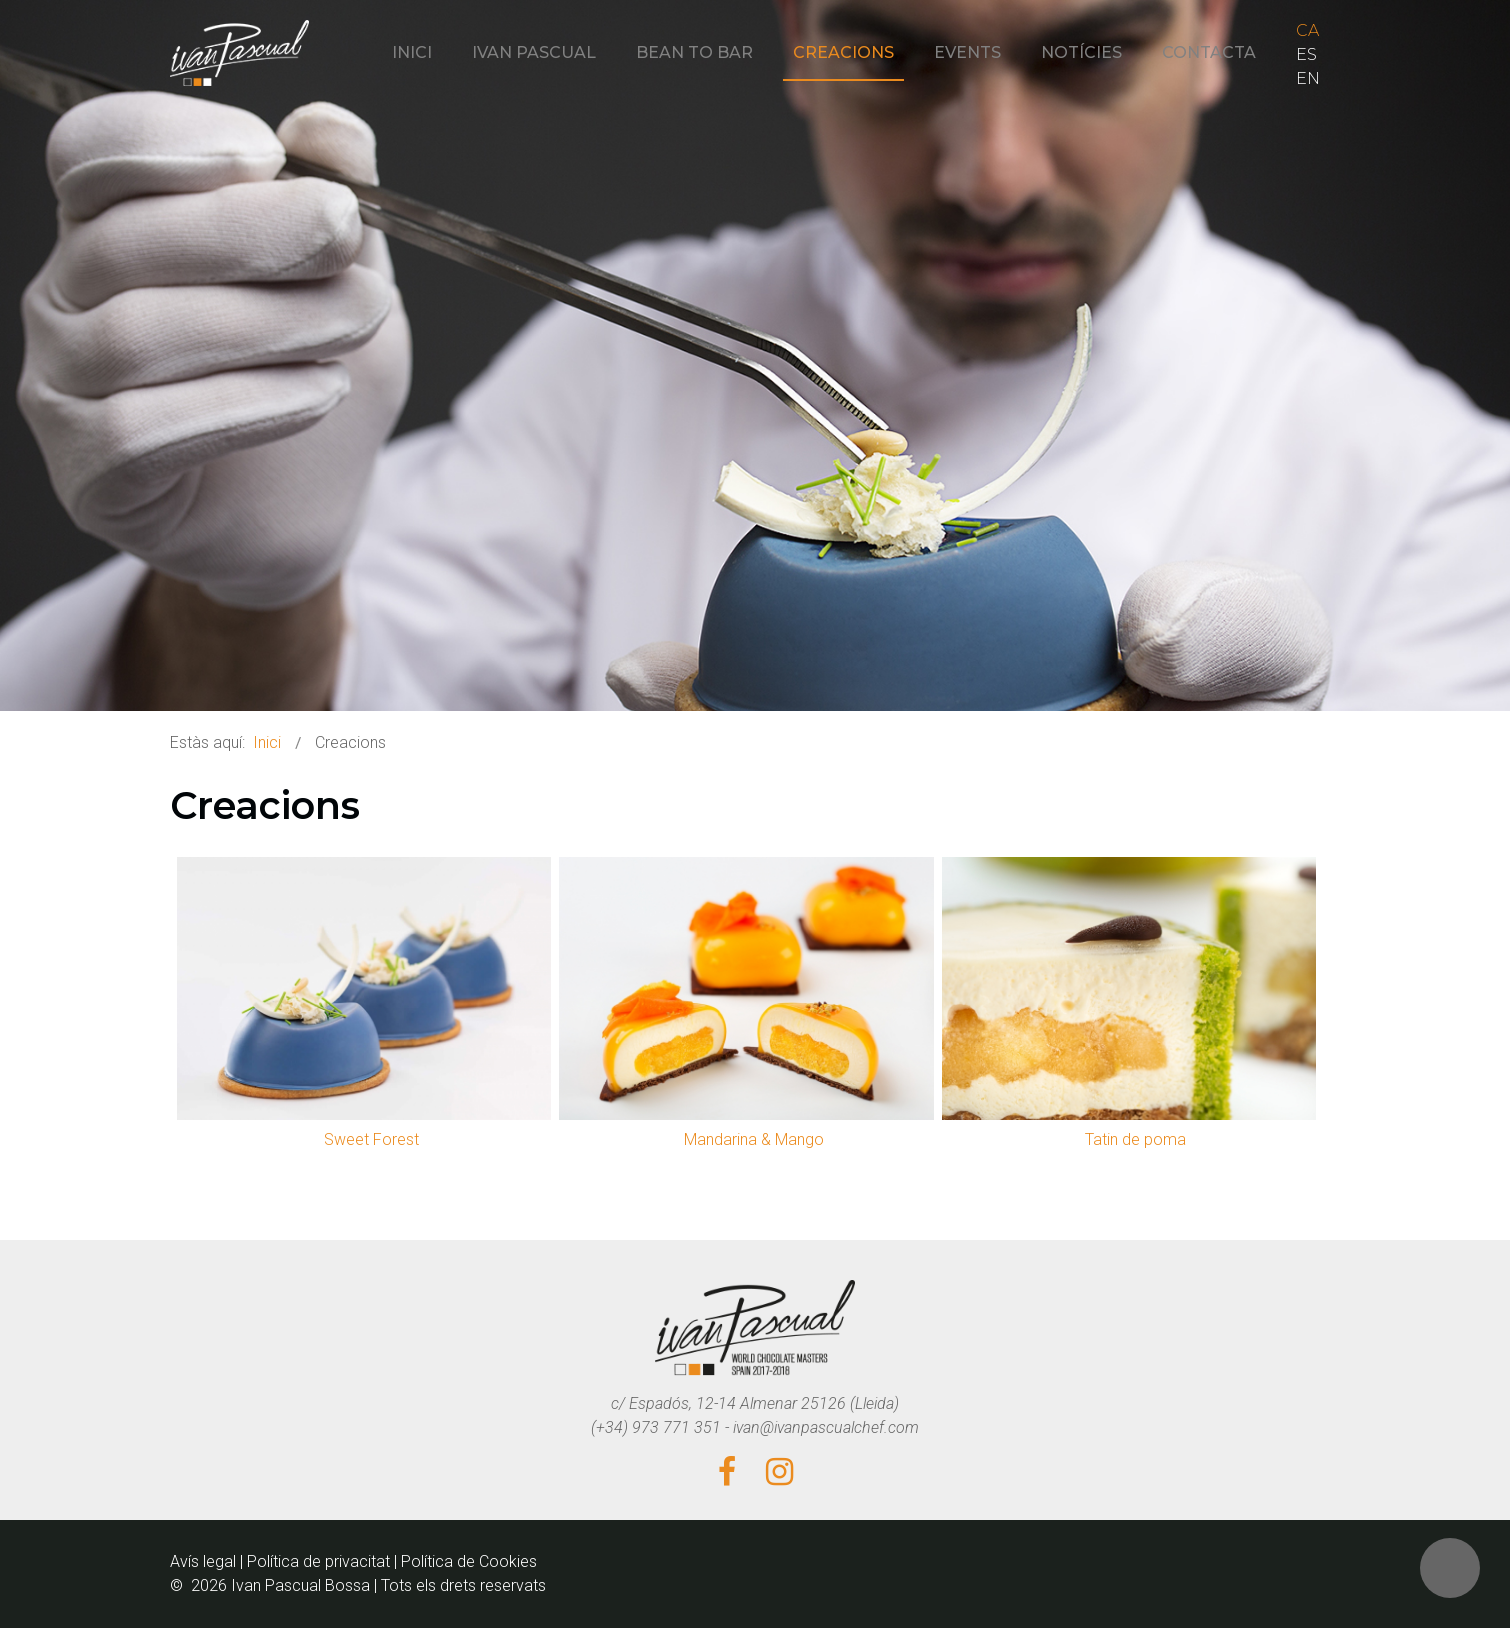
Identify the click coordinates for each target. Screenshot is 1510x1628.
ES (1306, 54)
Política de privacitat (318, 1561)
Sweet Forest (371, 1139)
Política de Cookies (469, 1561)
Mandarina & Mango (754, 1139)
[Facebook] (727, 1473)
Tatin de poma (1135, 1139)
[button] (1450, 1568)
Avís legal (203, 1561)
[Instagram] (779, 1473)
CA (1307, 30)
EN (1308, 78)
